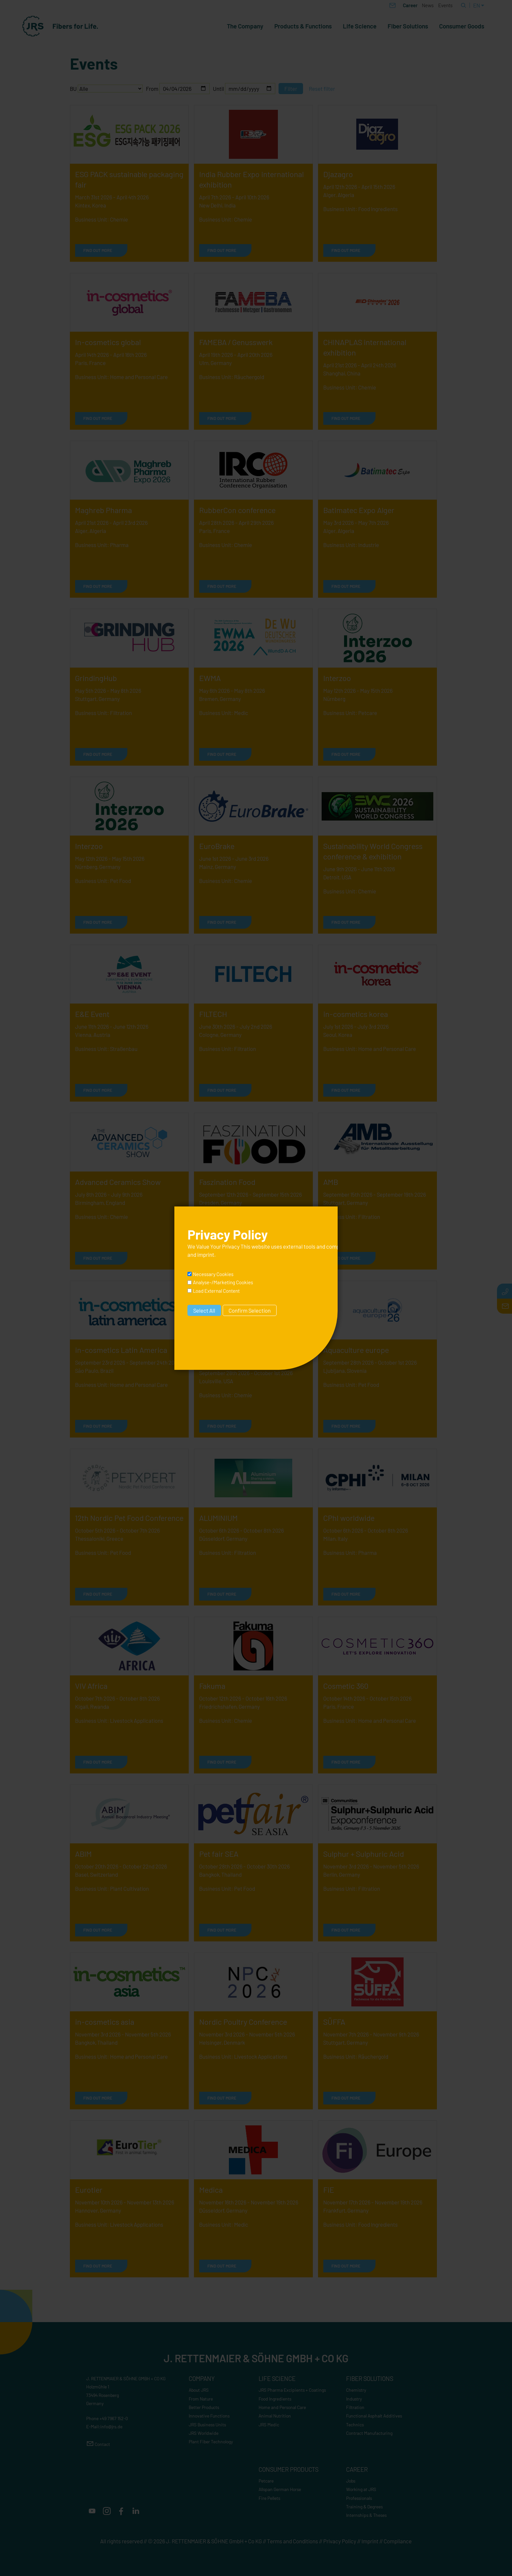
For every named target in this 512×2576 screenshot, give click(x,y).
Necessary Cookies (213, 1274)
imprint (205, 1254)
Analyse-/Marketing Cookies (223, 1282)
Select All (204, 1310)
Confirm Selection (250, 1310)
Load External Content (216, 1291)
